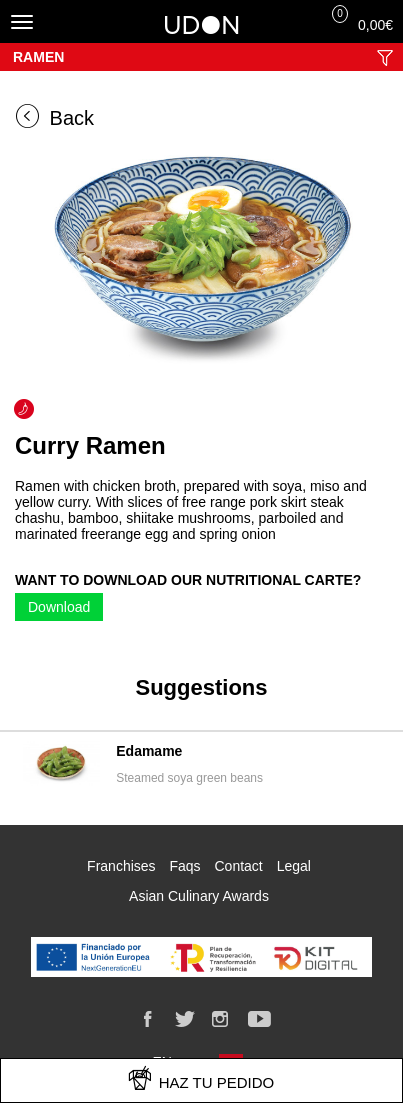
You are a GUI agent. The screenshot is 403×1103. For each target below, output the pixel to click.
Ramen (38, 57)
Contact (238, 866)
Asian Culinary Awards (199, 896)
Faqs (184, 866)
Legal (294, 866)
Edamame (149, 751)
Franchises (121, 866)
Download (59, 607)
